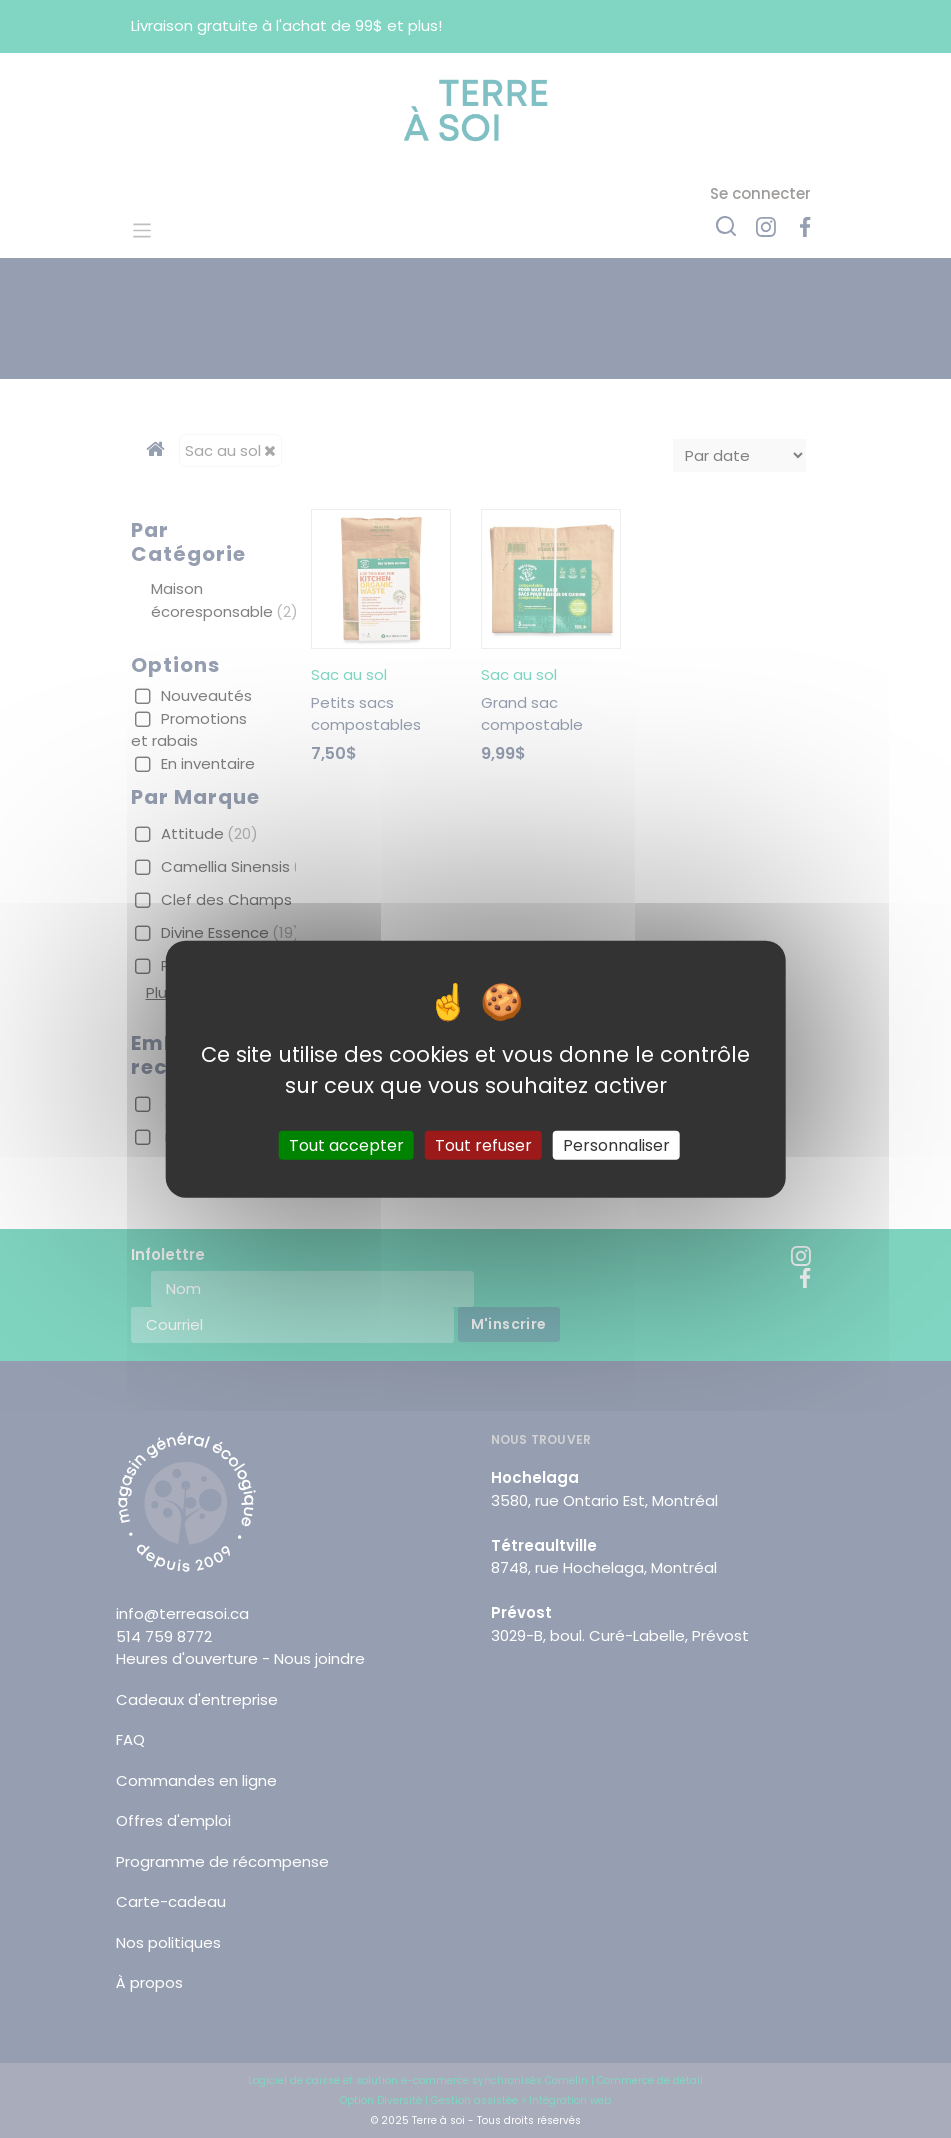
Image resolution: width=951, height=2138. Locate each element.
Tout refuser (483, 1144)
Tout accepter (346, 1144)
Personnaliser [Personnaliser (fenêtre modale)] (616, 1144)
